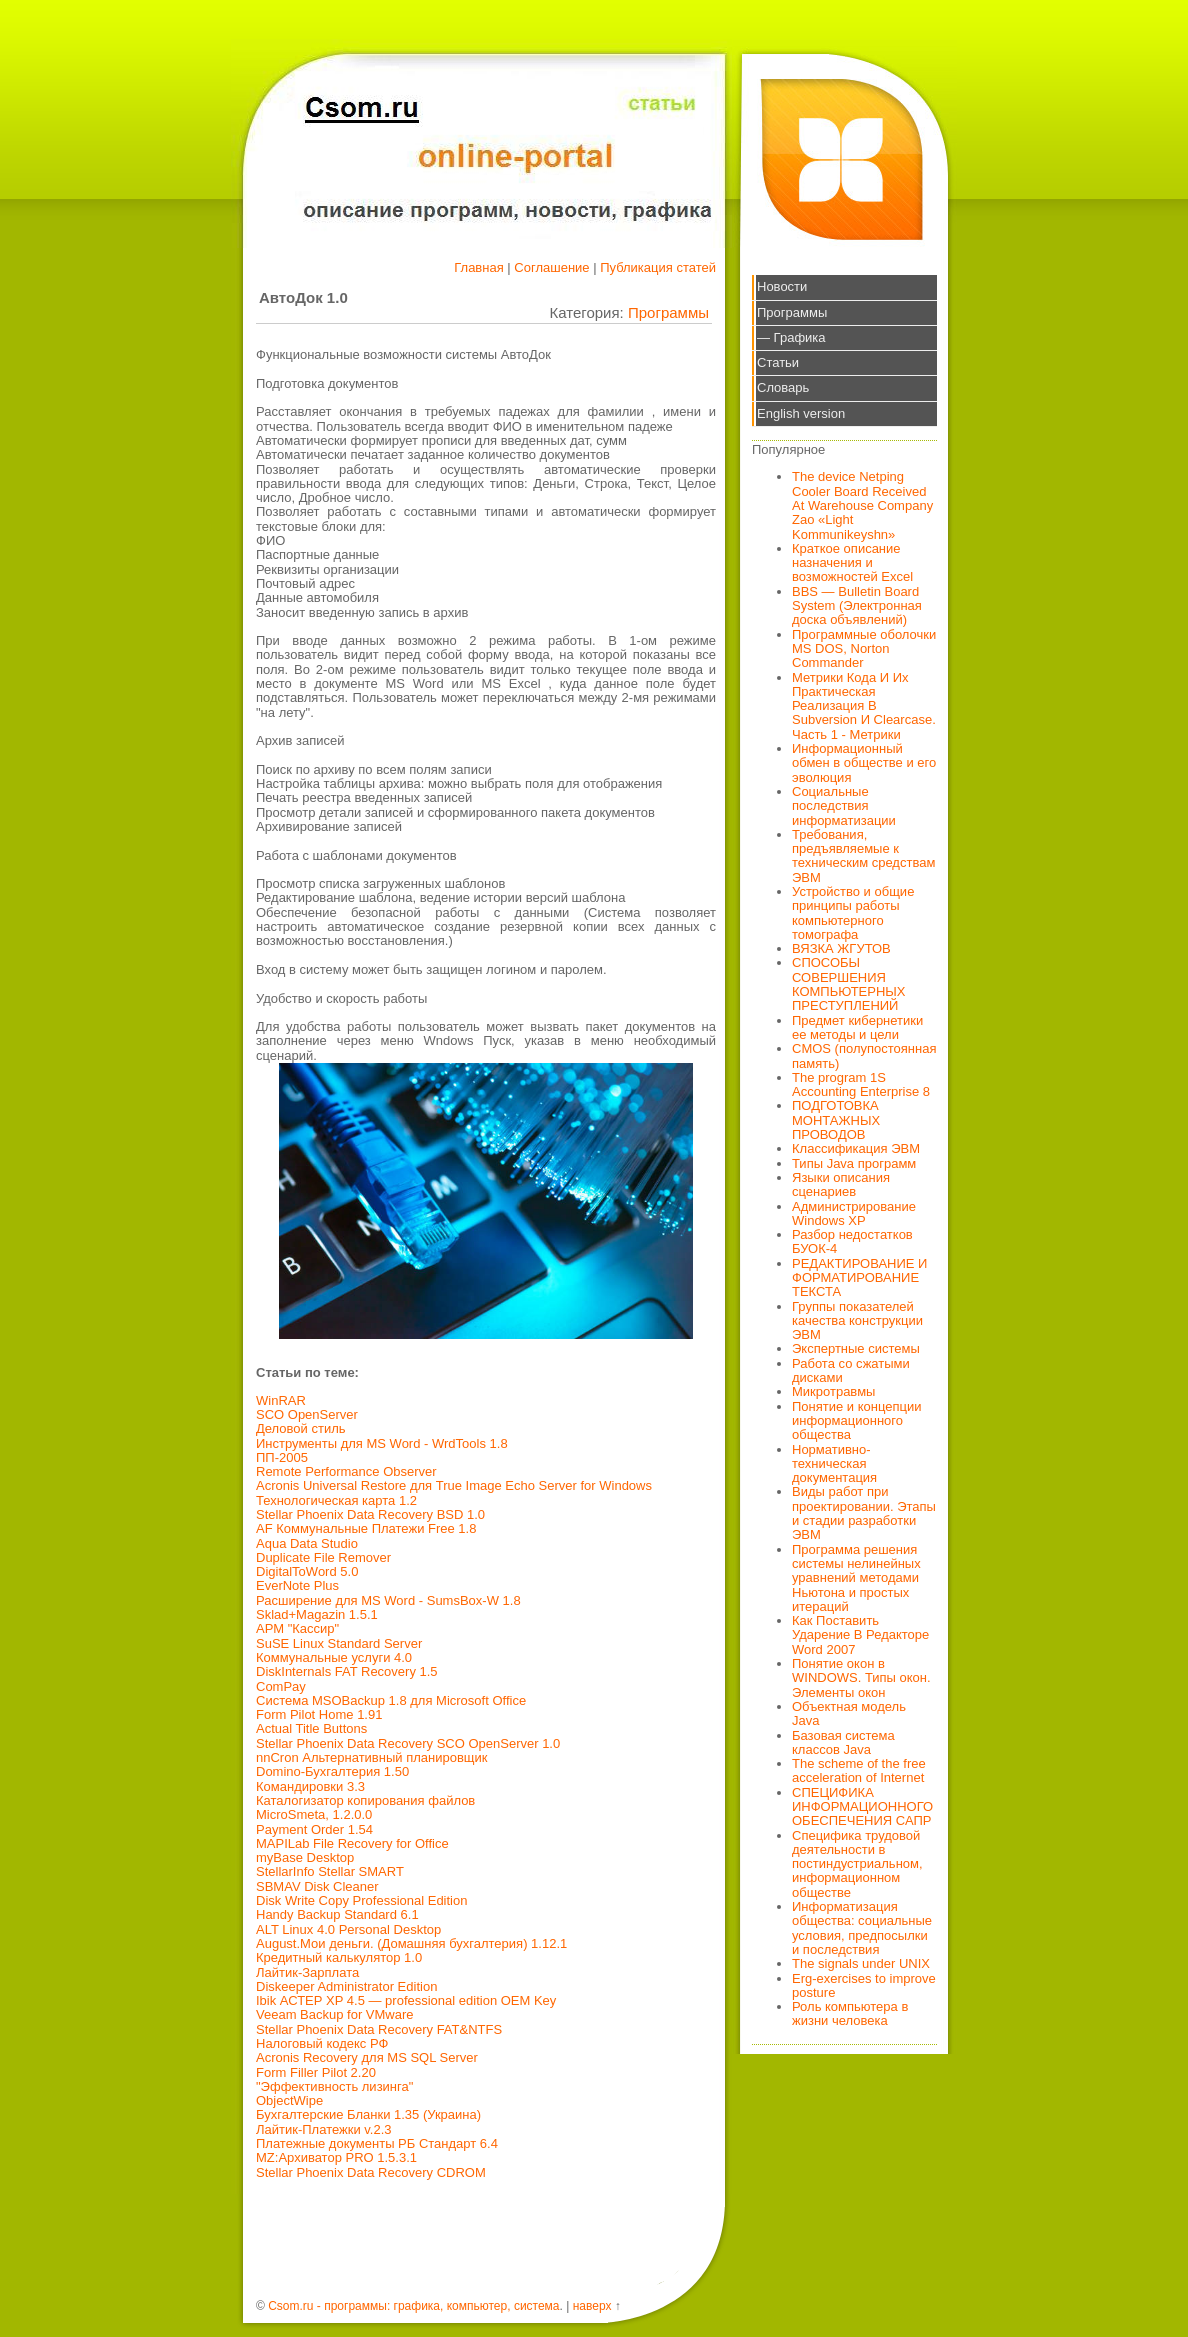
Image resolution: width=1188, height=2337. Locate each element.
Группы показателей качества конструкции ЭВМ (857, 1321)
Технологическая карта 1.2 (336, 1500)
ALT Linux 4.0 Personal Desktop (348, 1929)
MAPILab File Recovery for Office (352, 1843)
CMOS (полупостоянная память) (864, 1055)
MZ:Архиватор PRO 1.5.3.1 (336, 2157)
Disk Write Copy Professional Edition (361, 1900)
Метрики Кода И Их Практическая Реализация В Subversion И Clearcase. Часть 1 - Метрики (864, 706)
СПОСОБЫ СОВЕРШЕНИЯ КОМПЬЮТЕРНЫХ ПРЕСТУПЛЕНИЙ (849, 984)
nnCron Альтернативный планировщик (371, 1757)
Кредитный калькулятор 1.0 (339, 1957)
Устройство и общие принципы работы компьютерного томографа (853, 913)
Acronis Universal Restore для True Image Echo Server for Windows (454, 1485)
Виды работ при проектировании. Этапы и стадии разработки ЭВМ (864, 1513)
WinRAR (281, 1400)
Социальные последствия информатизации (844, 806)
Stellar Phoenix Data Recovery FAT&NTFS (379, 2029)
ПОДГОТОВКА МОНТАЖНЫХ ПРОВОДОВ (836, 1120)
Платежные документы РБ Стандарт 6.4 (377, 2143)
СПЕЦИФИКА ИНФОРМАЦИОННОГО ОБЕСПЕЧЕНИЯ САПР (862, 1807)
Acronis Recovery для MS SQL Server (367, 2057)
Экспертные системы (856, 1348)
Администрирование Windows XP (854, 1213)
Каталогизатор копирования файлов (365, 1800)
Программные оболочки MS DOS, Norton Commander (864, 649)
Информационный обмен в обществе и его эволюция (864, 763)
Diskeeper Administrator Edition (346, 1986)
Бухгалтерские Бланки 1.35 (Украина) (368, 2114)
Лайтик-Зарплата (307, 1972)
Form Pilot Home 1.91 (319, 1714)
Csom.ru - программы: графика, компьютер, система (413, 2306)
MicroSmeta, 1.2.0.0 (314, 1814)
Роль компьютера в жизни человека (850, 2013)
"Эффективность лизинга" (334, 2086)
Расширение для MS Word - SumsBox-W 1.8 (388, 1600)
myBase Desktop (305, 1857)
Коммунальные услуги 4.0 (334, 1657)
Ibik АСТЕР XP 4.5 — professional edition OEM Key (406, 2000)
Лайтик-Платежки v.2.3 (324, 2129)
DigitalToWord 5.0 (307, 1571)
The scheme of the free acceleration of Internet (859, 1770)
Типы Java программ (854, 1163)
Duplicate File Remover (323, 1557)
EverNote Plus (297, 1585)
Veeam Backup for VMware (335, 2014)
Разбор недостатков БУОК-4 (852, 1241)
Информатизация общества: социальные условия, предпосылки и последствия (862, 1928)
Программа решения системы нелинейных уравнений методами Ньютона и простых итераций (856, 1578)
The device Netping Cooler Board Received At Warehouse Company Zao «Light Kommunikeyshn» (862, 505)
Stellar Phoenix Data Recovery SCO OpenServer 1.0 (408, 1743)
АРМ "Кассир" (297, 1628)
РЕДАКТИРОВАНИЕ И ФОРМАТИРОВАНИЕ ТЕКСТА (859, 1278)
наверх (592, 2306)
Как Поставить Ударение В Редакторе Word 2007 (860, 1635)
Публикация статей (658, 267)
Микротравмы (833, 1391)
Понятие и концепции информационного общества (857, 1421)
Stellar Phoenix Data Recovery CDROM (371, 2172)
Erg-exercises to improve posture (864, 1985)
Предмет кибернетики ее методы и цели (857, 1027)
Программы (668, 312)
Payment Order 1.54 (314, 1829)
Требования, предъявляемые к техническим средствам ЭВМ (863, 856)
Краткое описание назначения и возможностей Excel (852, 563)
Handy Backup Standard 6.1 (337, 1914)
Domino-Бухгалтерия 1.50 (332, 1771)
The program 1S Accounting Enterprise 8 (861, 1084)
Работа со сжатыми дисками (851, 1370)
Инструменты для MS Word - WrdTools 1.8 (382, 1443)
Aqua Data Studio (307, 1543)
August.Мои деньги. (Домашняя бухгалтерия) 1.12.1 (411, 1943)
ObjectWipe (289, 2100)
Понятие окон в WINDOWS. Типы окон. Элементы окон (861, 1678)
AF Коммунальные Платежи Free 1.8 (366, 1528)
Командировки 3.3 (310, 1786)
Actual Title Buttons (311, 1728)
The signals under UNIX (861, 1963)
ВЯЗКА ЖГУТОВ (841, 948)
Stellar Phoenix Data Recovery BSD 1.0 (370, 1514)
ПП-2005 (282, 1457)
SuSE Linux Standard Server (339, 1643)
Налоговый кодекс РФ (322, 2043)
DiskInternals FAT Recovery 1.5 (347, 1671)
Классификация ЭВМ (856, 1148)
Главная (478, 267)
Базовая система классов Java (843, 1742)
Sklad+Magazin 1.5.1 (317, 1614)
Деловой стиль (301, 1428)
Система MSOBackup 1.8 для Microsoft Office (391, 1700)
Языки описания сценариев (841, 1184)
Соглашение (551, 267)
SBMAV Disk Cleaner (317, 1886)
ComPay (281, 1686)
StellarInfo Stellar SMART (330, 1871)
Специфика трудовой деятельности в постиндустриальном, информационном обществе (857, 1864)
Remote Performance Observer (346, 1471)
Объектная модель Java (849, 1713)
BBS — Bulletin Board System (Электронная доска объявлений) (857, 606)
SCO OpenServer (307, 1414)
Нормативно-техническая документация (834, 1464)
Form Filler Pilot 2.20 (316, 2072)
